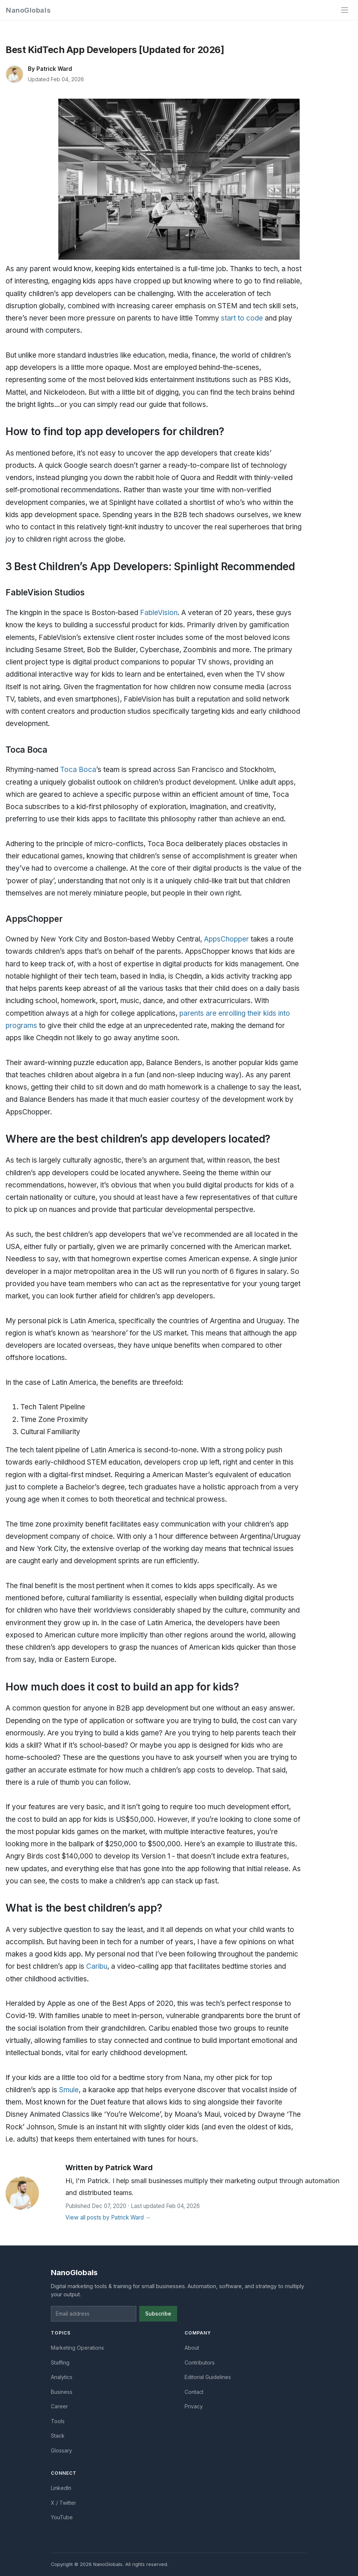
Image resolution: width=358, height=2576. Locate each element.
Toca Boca (78, 769)
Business (61, 2392)
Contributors (200, 2362)
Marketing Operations (77, 2348)
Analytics (61, 2377)
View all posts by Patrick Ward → (108, 2217)
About (192, 2348)
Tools (58, 2421)
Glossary (61, 2450)
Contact (194, 2392)
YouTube (62, 2517)
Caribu (96, 1966)
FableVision (159, 612)
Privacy (194, 2406)
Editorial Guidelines (208, 2377)
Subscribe (158, 2313)
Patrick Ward (54, 68)
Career (59, 2406)
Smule (69, 2090)
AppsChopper (226, 939)
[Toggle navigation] (344, 10)
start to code (242, 318)
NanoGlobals (28, 10)
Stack (58, 2435)
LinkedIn (61, 2488)
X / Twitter (63, 2503)
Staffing (60, 2362)
